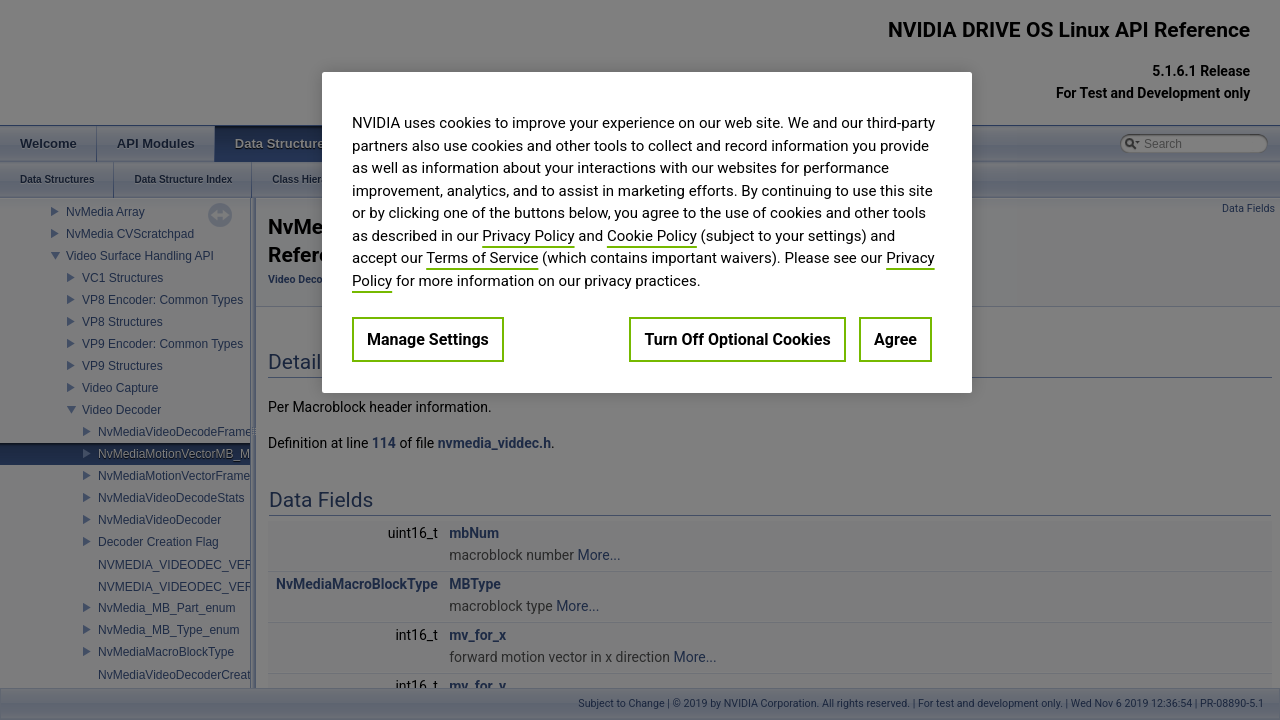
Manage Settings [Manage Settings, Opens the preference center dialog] (428, 339)
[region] (647, 232)
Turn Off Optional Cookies (737, 339)
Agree (895, 339)
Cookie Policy (652, 236)
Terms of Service (482, 258)
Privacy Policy (528, 236)
